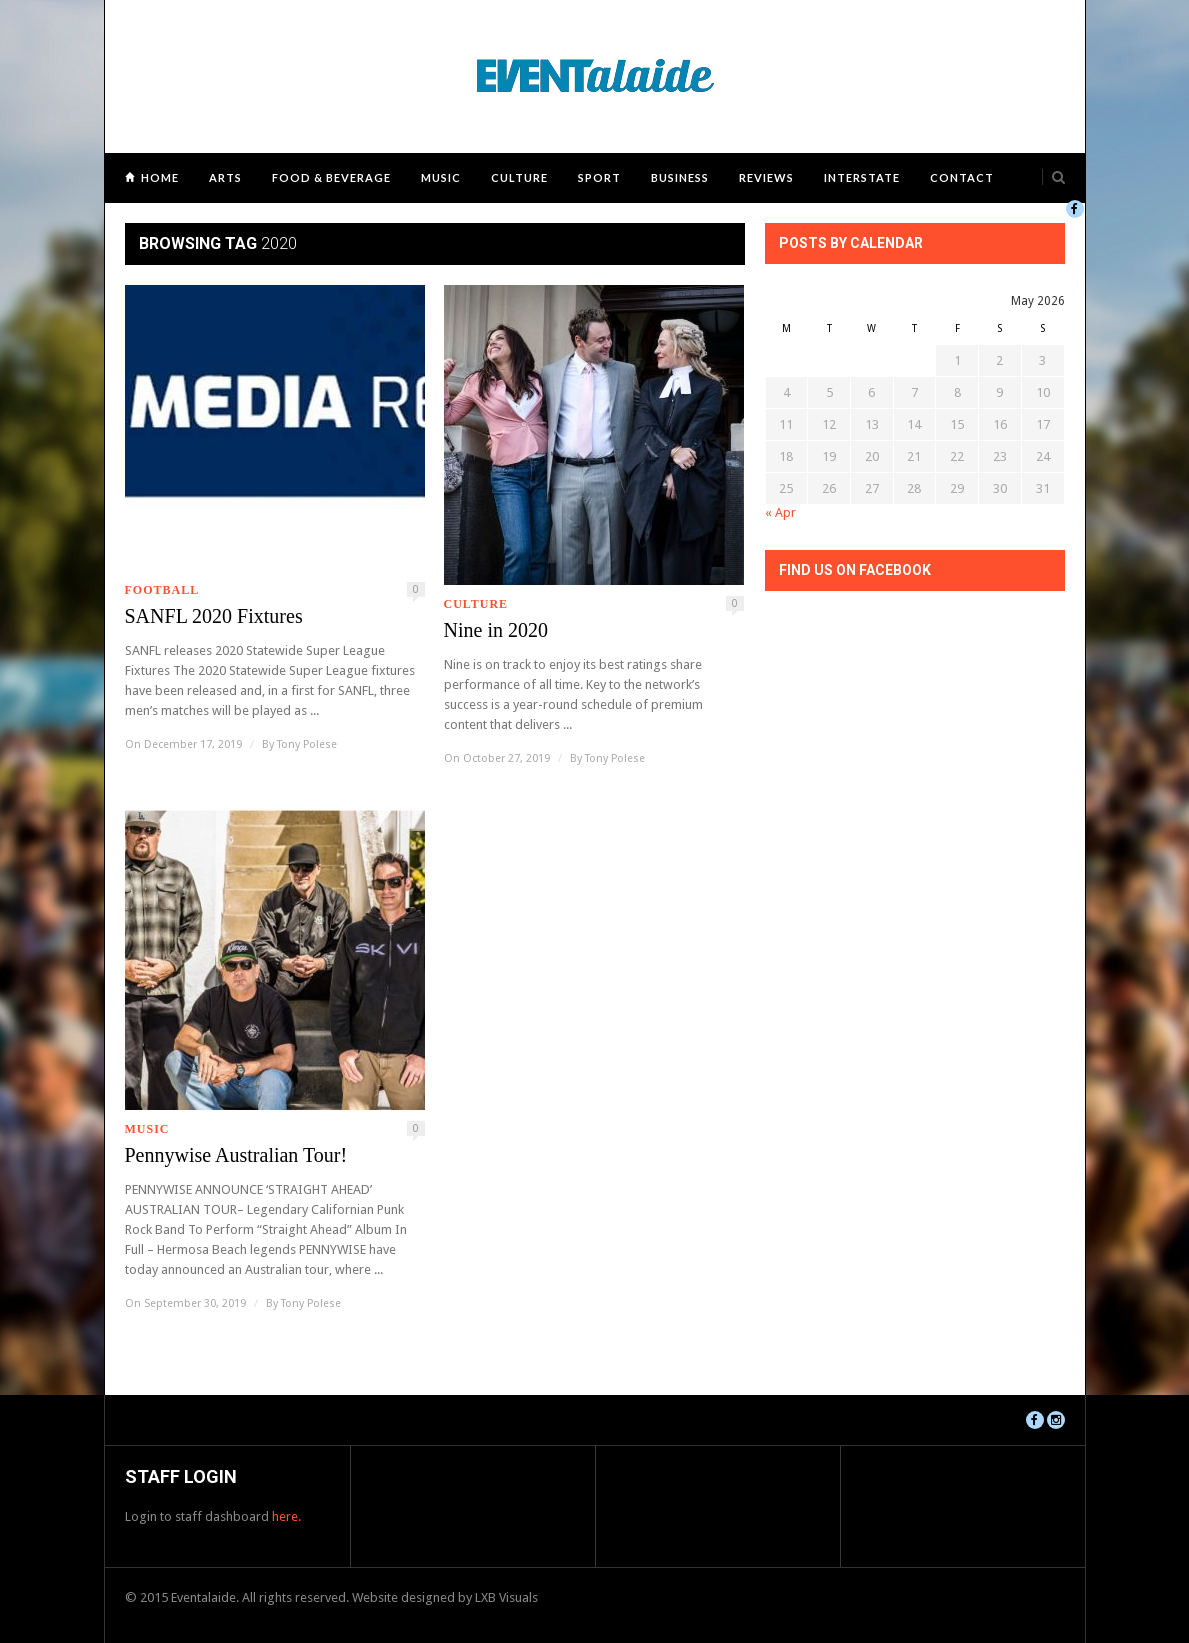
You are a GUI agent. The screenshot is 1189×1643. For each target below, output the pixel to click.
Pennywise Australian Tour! (236, 1155)
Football (162, 590)
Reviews (766, 177)
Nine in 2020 (496, 630)
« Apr (780, 512)
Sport (599, 177)
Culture (519, 177)
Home (160, 177)
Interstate (862, 177)
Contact (962, 177)
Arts (225, 177)
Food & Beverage (331, 177)
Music (441, 177)
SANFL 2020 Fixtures (214, 616)
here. (286, 1516)
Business (680, 177)
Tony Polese (307, 744)
